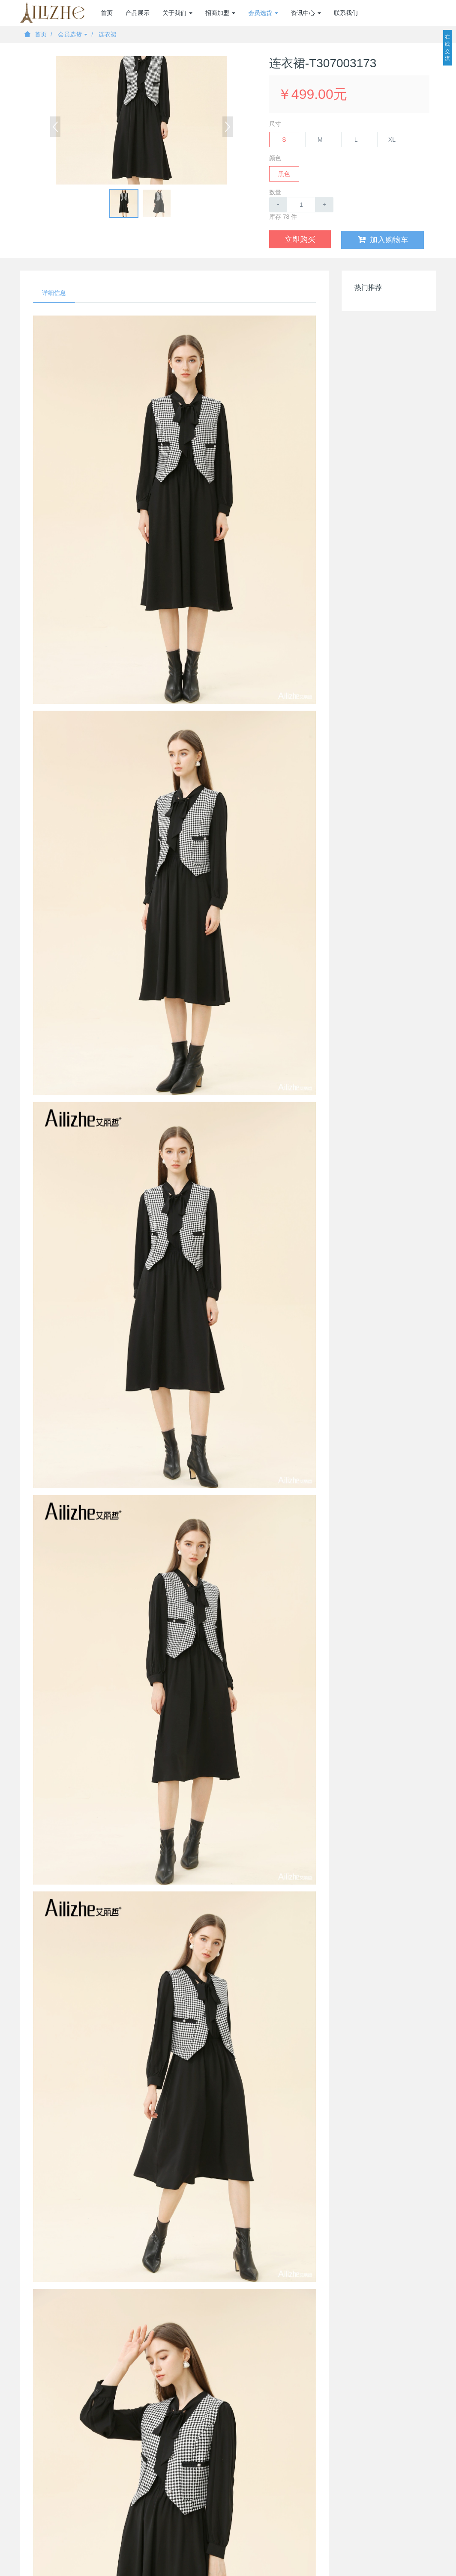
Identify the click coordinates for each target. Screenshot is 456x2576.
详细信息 (54, 292)
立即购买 (300, 239)
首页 (107, 12)
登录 (429, 12)
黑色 (284, 173)
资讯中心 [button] (306, 12)
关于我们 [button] (177, 12)
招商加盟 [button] (220, 12)
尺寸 (275, 123)
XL (392, 139)
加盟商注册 (390, 12)
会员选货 (73, 34)
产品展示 (138, 12)
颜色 (275, 158)
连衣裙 (108, 34)
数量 (275, 192)
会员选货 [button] (263, 12)
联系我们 (346, 12)
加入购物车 (383, 239)
